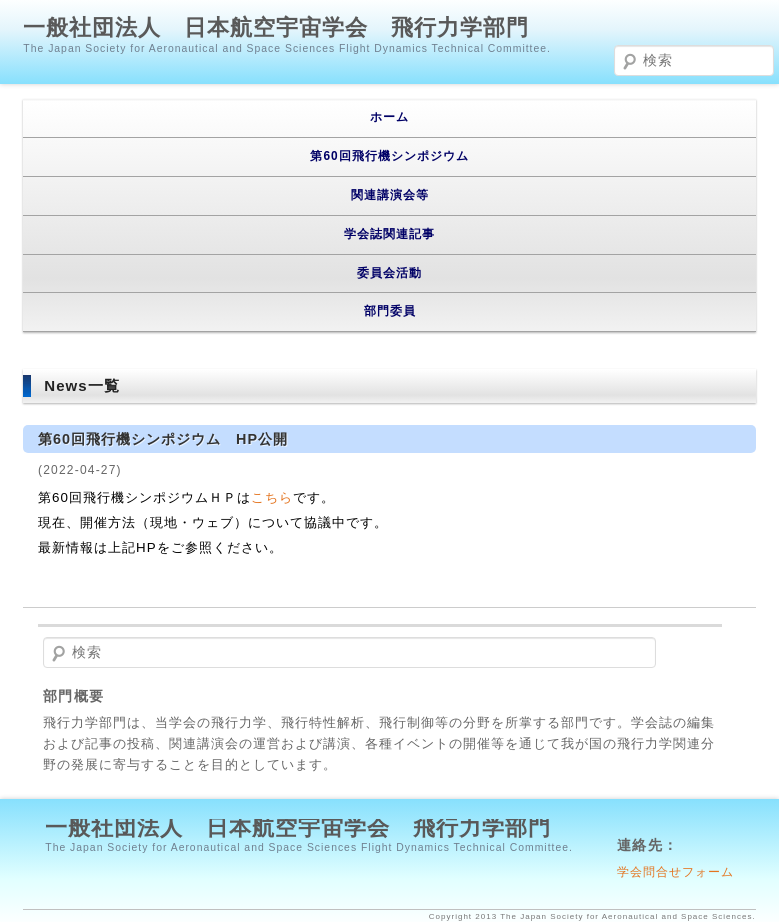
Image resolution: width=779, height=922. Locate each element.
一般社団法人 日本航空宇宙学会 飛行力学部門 (276, 27)
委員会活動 (389, 273)
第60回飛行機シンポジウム (389, 156)
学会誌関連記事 (389, 234)
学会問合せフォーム (675, 871)
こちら (272, 497)
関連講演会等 (390, 195)
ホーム (389, 117)
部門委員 (390, 311)
